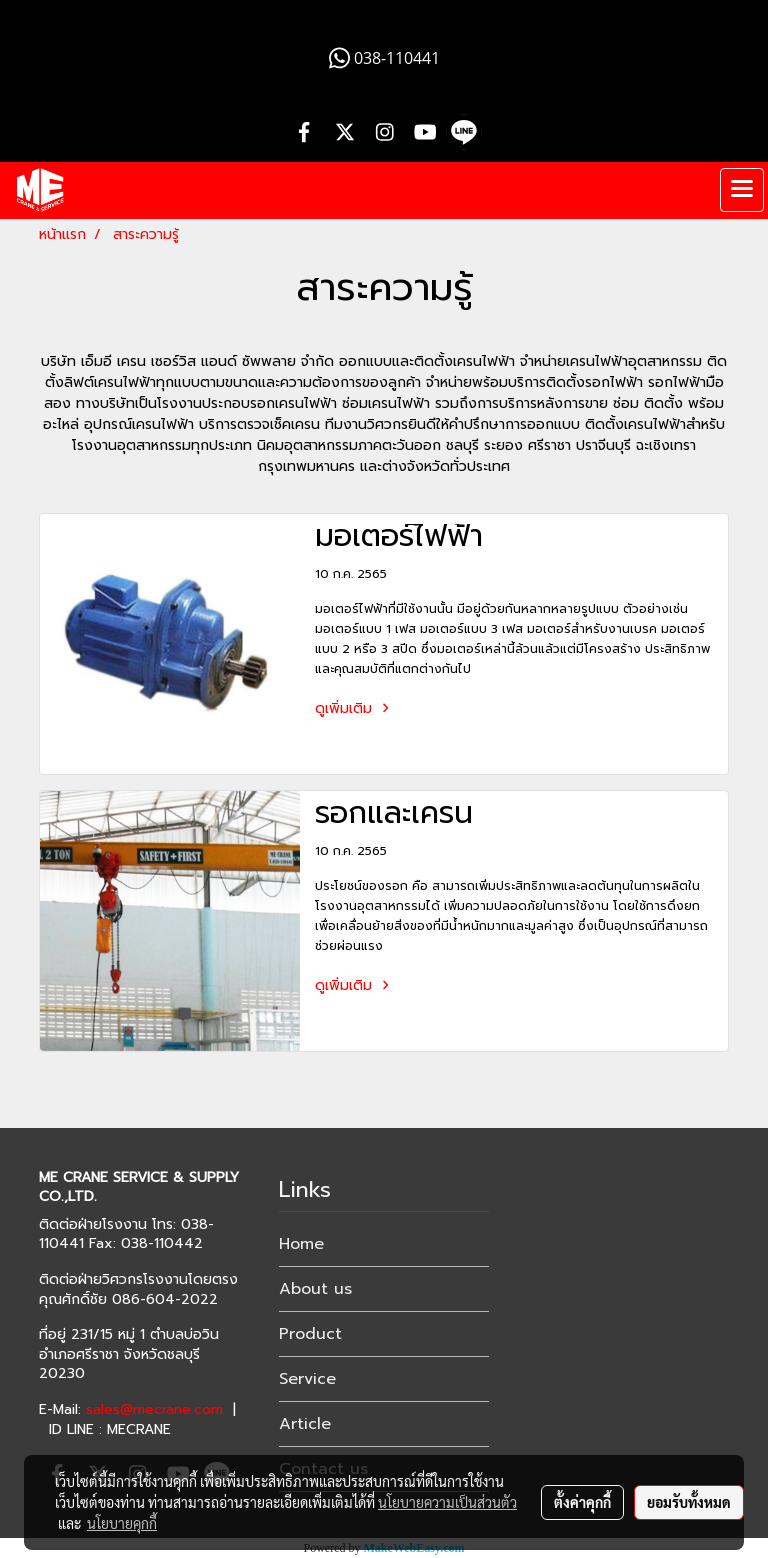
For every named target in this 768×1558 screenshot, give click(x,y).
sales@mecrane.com (154, 1409)
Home (301, 1244)
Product (310, 1334)
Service (307, 1379)
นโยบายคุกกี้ (122, 1523)
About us (315, 1289)
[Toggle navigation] (742, 190)
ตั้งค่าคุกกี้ (582, 1502)
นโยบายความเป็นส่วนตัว (447, 1502)
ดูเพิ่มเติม (355, 708)
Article (305, 1424)
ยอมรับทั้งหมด (689, 1502)
